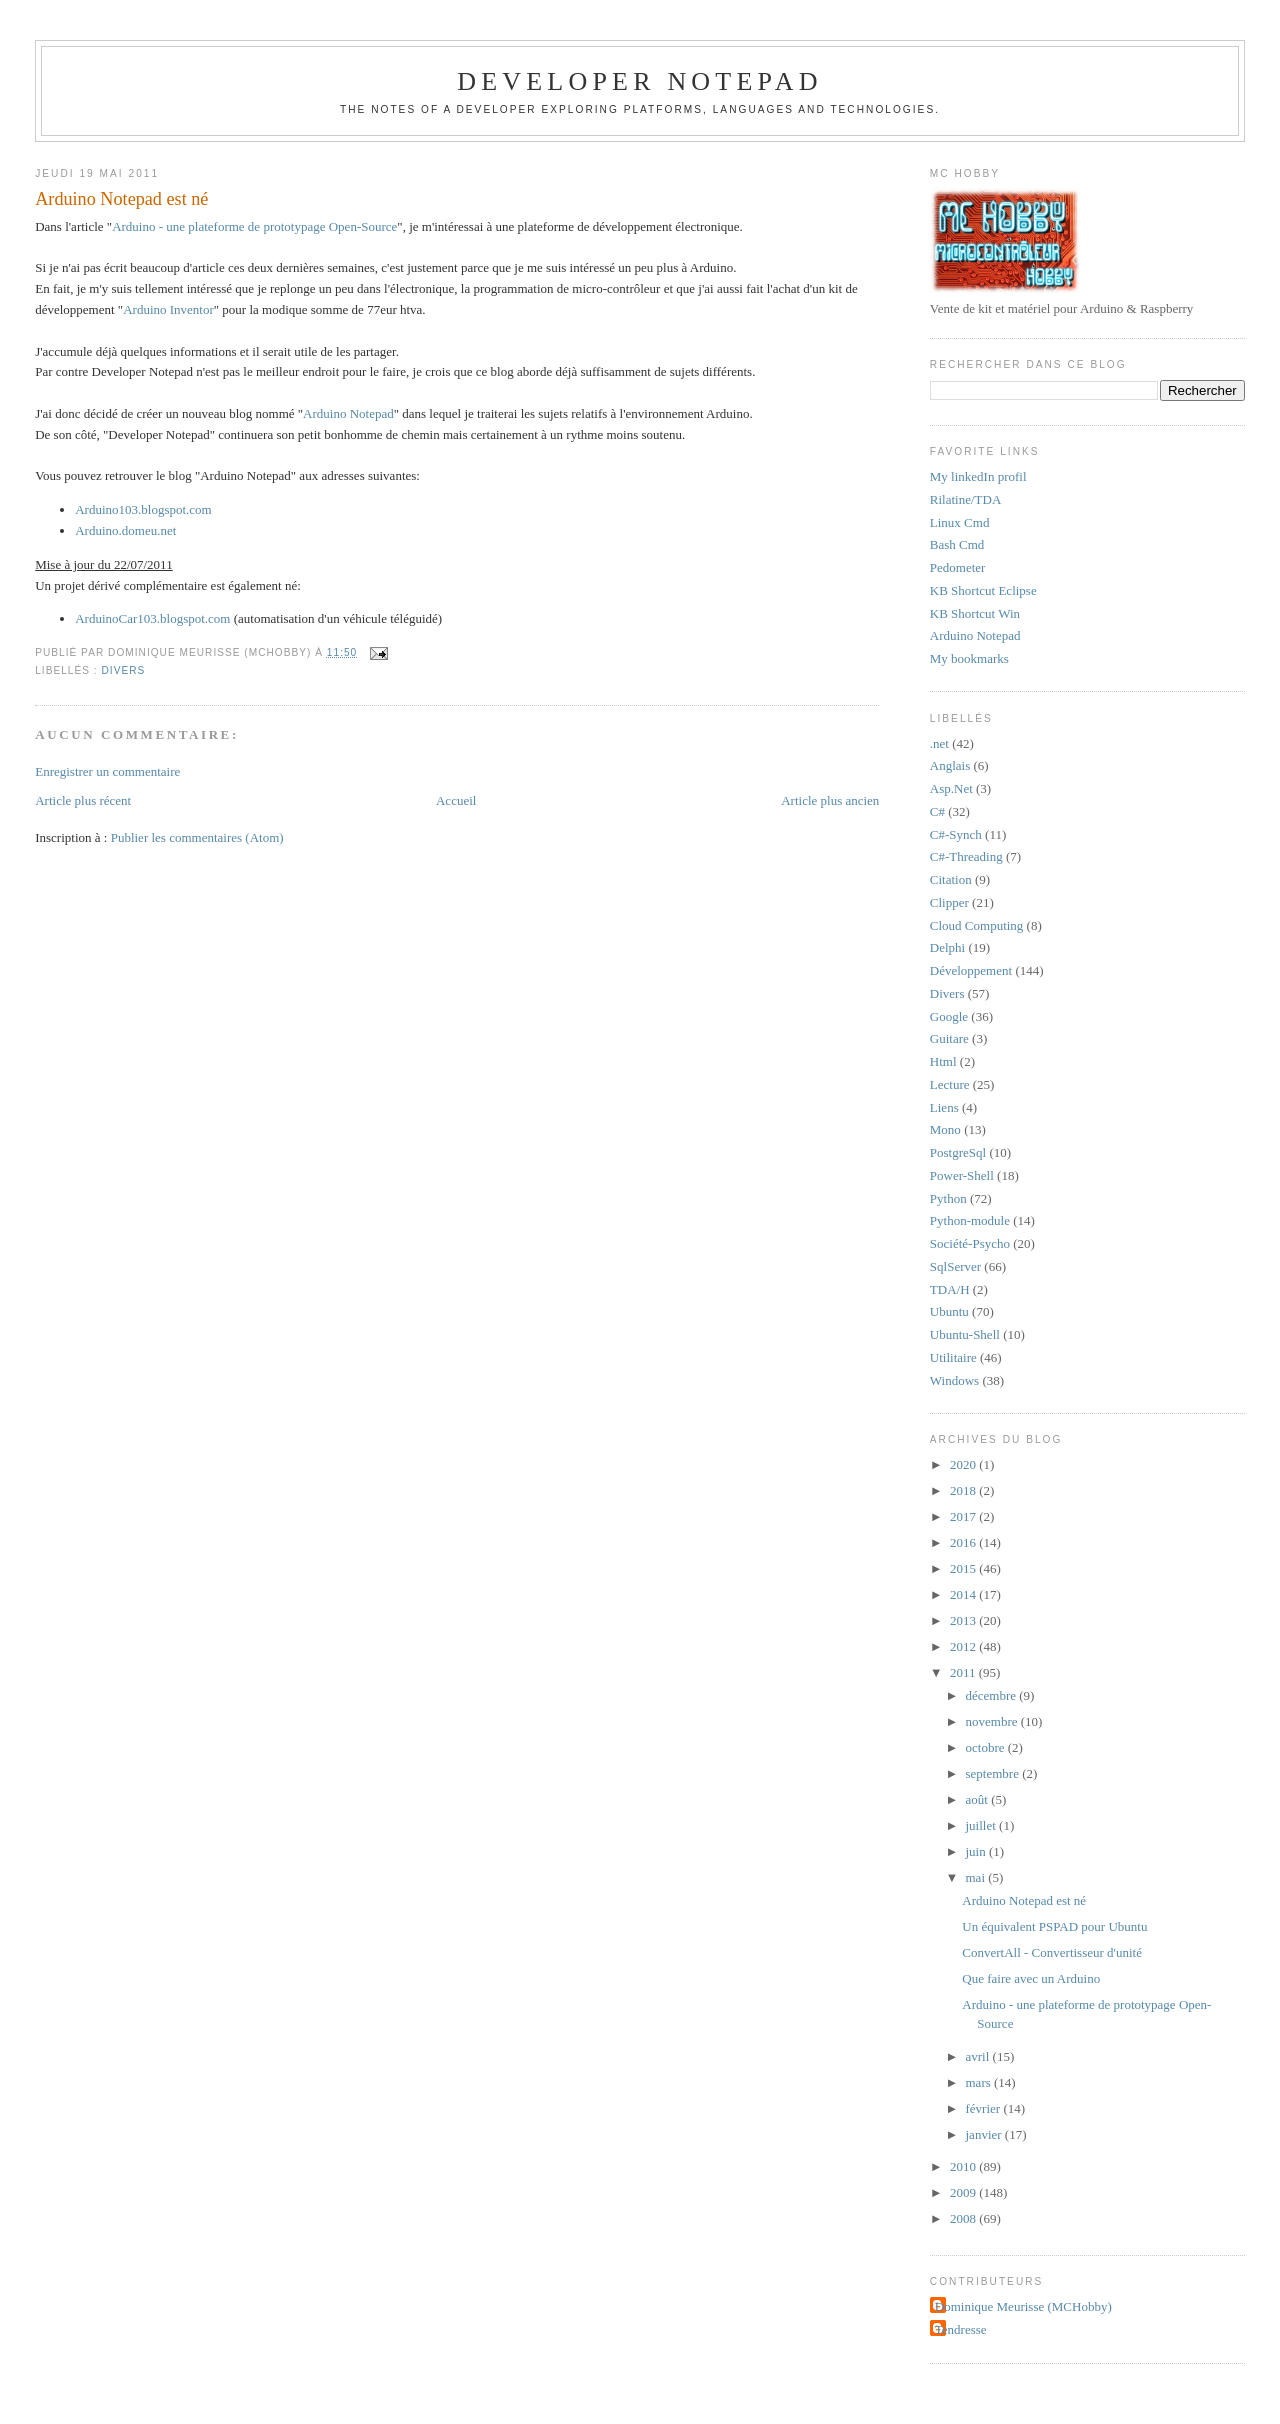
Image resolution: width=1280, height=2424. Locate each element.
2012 (964, 1646)
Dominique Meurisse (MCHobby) (1023, 2306)
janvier (985, 2134)
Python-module (970, 1220)
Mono (945, 1129)
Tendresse (961, 2329)
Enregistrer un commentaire (107, 771)
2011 (964, 1672)
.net (939, 743)
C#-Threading (966, 856)
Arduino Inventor (168, 309)
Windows (954, 1380)
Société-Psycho (970, 1243)
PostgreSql (958, 1152)
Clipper (949, 902)
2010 (964, 2166)
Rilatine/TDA (966, 499)
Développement (971, 970)
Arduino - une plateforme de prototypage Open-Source (254, 226)
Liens (944, 1107)
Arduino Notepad (348, 413)
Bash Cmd (957, 544)
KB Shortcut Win (975, 613)
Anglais (950, 765)
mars (980, 2082)
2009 (964, 2192)
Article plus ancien (830, 800)
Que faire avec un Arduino (1031, 1978)
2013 (964, 1620)
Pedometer (958, 567)
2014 (964, 1594)
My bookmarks (969, 658)
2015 (964, 1568)
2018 (964, 1490)
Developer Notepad (640, 81)
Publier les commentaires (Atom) (197, 837)
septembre (994, 1773)
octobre (987, 1747)
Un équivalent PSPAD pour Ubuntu (1054, 1926)
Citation (951, 879)
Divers (124, 670)
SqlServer (955, 1266)
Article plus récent (83, 800)
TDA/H (950, 1289)
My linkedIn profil (978, 476)
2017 (964, 1516)
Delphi (947, 947)
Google (949, 1016)
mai (977, 1877)
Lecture (950, 1084)
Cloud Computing (977, 925)
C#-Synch (956, 834)
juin (977, 1851)
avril (979, 2056)
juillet (983, 1825)
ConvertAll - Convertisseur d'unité (1052, 1952)
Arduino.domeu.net (125, 530)
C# (937, 811)
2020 (964, 1464)
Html (943, 1061)
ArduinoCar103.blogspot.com (152, 618)
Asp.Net (951, 788)
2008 (964, 2218)
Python (948, 1198)
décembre (993, 1695)
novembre (993, 1721)
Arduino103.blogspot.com (143, 509)
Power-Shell (962, 1175)
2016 (964, 1542)
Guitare (949, 1038)
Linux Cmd (960, 522)
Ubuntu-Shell (965, 1334)
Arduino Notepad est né (121, 199)
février (985, 2108)
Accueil (456, 800)
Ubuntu (949, 1311)
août (979, 1799)
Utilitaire (953, 1357)
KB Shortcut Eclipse (983, 590)
